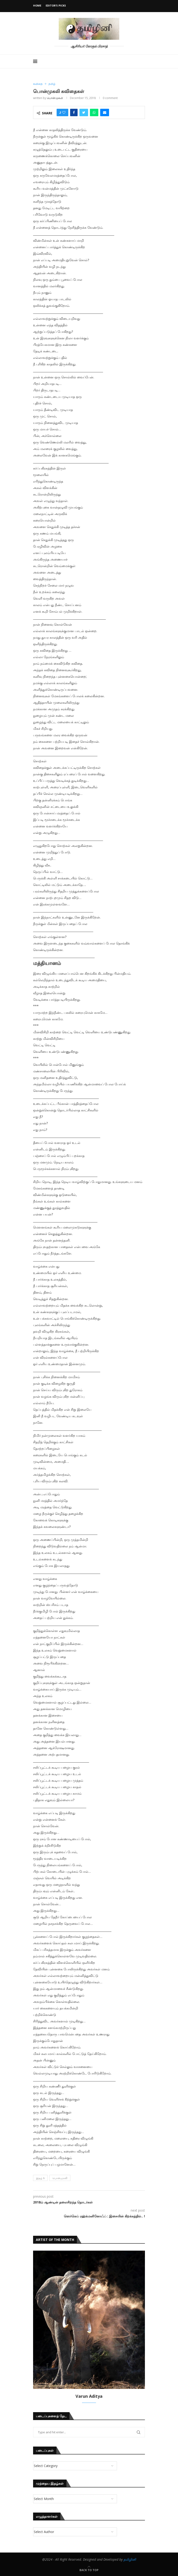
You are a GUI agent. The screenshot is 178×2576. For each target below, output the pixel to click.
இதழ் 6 (40, 2178)
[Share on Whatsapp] (94, 112)
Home (37, 5)
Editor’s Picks (56, 5)
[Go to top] (89, 2570)
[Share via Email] (104, 112)
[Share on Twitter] (83, 112)
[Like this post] (63, 112)
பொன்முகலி (55, 98)
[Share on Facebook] (74, 112)
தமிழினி (129, 2559)
